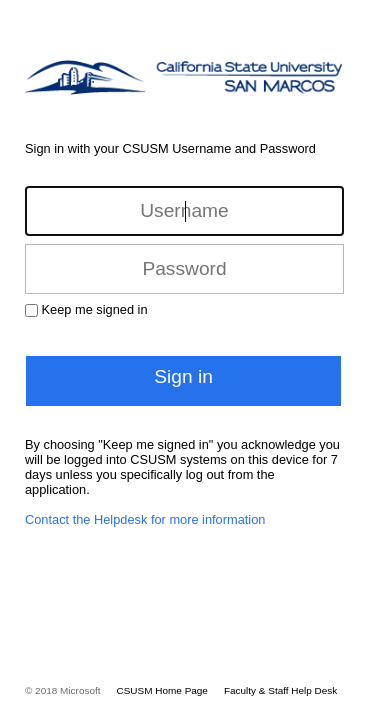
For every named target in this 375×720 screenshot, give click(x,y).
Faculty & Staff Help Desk (280, 690)
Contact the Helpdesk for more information (145, 519)
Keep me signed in (95, 309)
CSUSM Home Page (162, 690)
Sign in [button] (183, 376)
